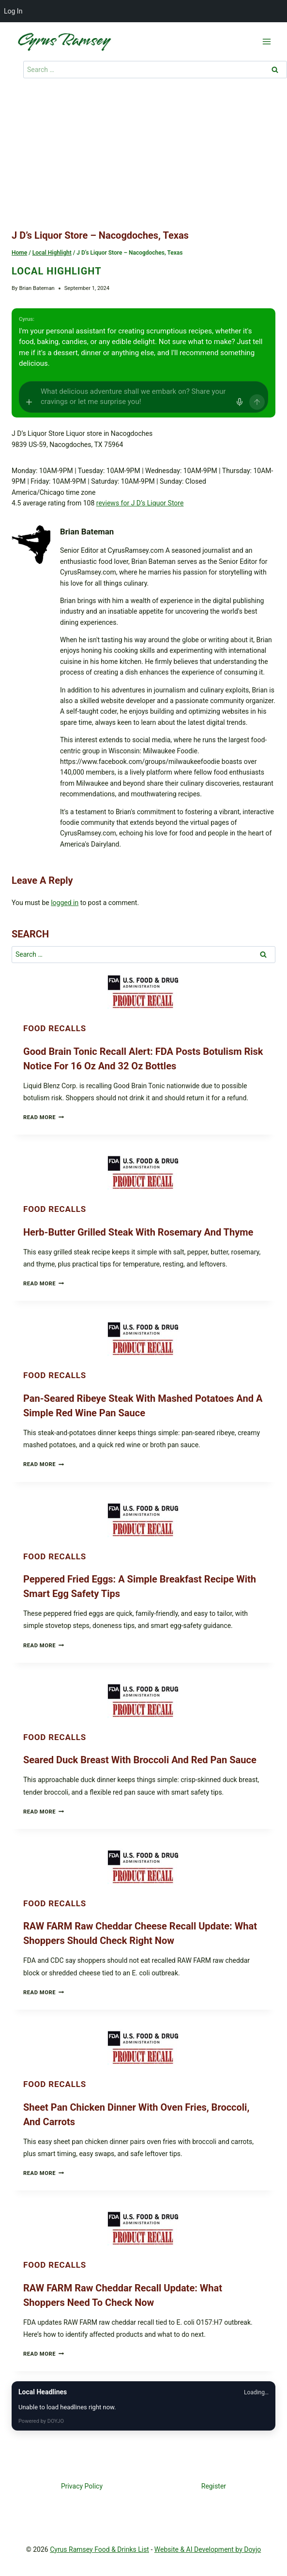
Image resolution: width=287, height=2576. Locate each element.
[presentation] (143, 991)
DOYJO (55, 2421)
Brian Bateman (36, 288)
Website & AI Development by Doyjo (207, 2549)
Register (213, 2486)
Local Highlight (57, 271)
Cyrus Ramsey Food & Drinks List (99, 2549)
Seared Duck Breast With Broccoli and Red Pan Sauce (140, 1760)
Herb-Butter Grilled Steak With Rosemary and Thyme (138, 1232)
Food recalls (54, 1028)
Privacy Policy (82, 2486)
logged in (64, 903)
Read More (43, 1117)
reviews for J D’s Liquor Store (140, 503)
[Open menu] (266, 41)
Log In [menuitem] (13, 11)
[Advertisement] (143, 155)
